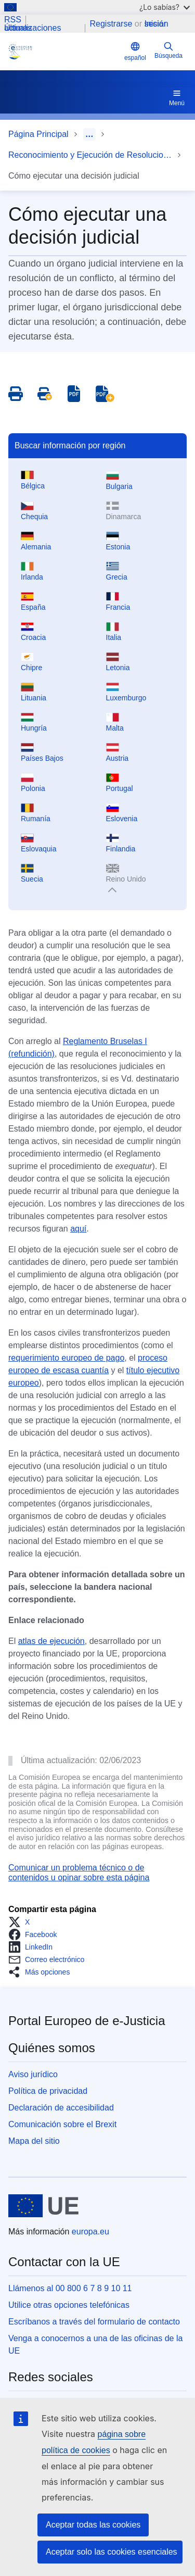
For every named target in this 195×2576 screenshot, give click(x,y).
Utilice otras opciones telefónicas (68, 2305)
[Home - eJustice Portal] (64, 51)
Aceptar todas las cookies (93, 2524)
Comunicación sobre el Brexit (62, 2124)
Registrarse (110, 23)
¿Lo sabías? (164, 7)
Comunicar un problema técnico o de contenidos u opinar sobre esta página (78, 1872)
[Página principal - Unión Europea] (43, 2205)
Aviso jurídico (33, 2074)
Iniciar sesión (156, 23)
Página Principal (38, 134)
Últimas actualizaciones (32, 28)
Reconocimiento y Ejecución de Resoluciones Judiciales (90, 154)
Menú (177, 97)
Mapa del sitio (34, 2141)
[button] (22, 1922)
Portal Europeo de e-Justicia (86, 2021)
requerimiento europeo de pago (66, 1357)
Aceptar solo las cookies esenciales (111, 2551)
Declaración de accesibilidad (61, 2107)
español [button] (135, 51)
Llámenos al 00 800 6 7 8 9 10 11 (70, 2288)
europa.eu (90, 2231)
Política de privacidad (47, 2091)
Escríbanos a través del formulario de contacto (94, 2321)
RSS (12, 20)
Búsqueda (168, 50)
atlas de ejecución (51, 1641)
